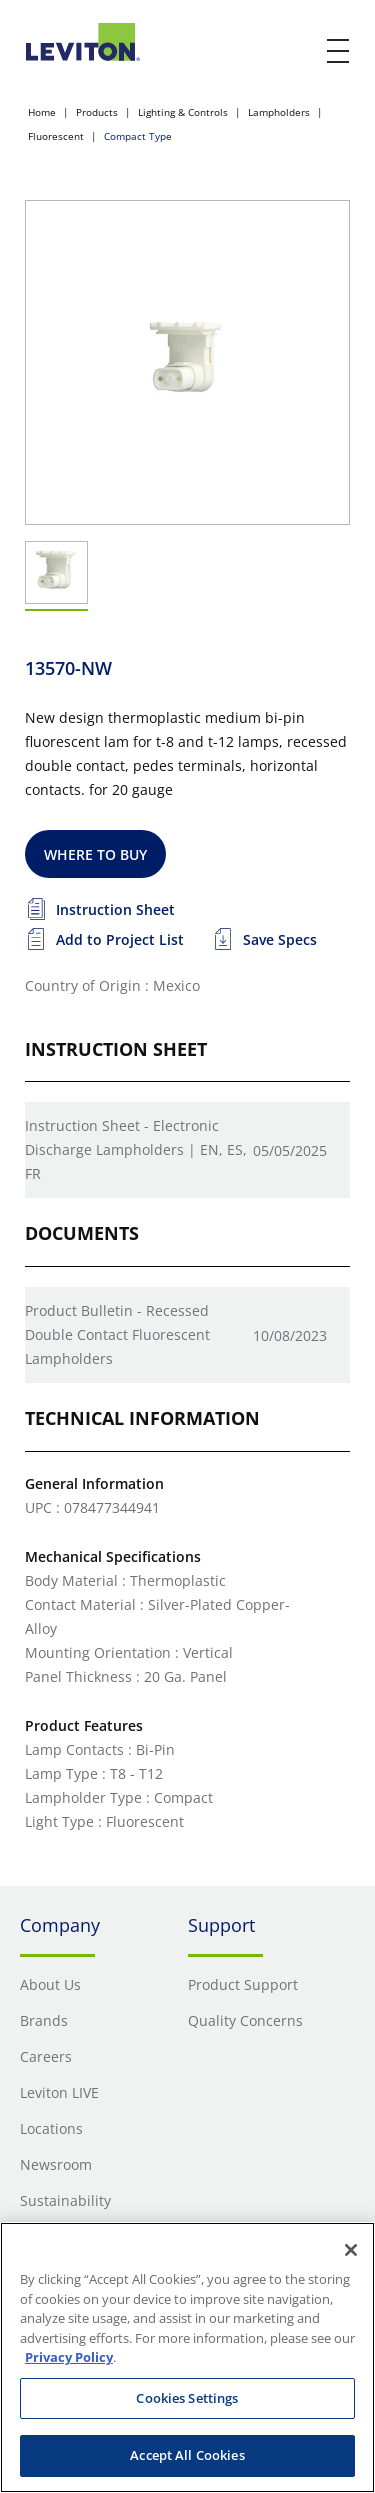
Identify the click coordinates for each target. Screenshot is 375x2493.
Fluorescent (56, 136)
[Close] (351, 2250)
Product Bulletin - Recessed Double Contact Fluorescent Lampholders (117, 1334)
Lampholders (279, 112)
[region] (187, 2357)
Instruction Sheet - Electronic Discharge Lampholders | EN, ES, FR (136, 1149)
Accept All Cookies (187, 2455)
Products (97, 112)
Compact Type (138, 136)
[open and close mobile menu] (339, 51)
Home (42, 112)
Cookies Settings (187, 2398)
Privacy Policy (69, 2357)
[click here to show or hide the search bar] (297, 52)
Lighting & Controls (183, 112)
